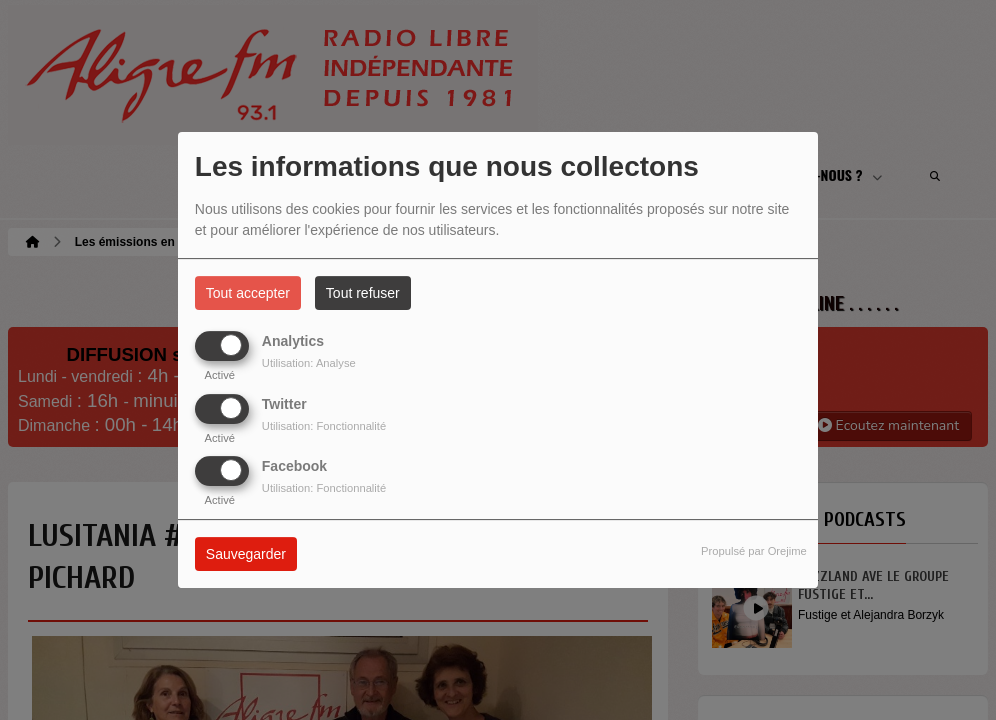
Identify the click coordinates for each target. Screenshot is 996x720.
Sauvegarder (246, 554)
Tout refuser (363, 293)
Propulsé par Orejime (754, 551)
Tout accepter (248, 293)
